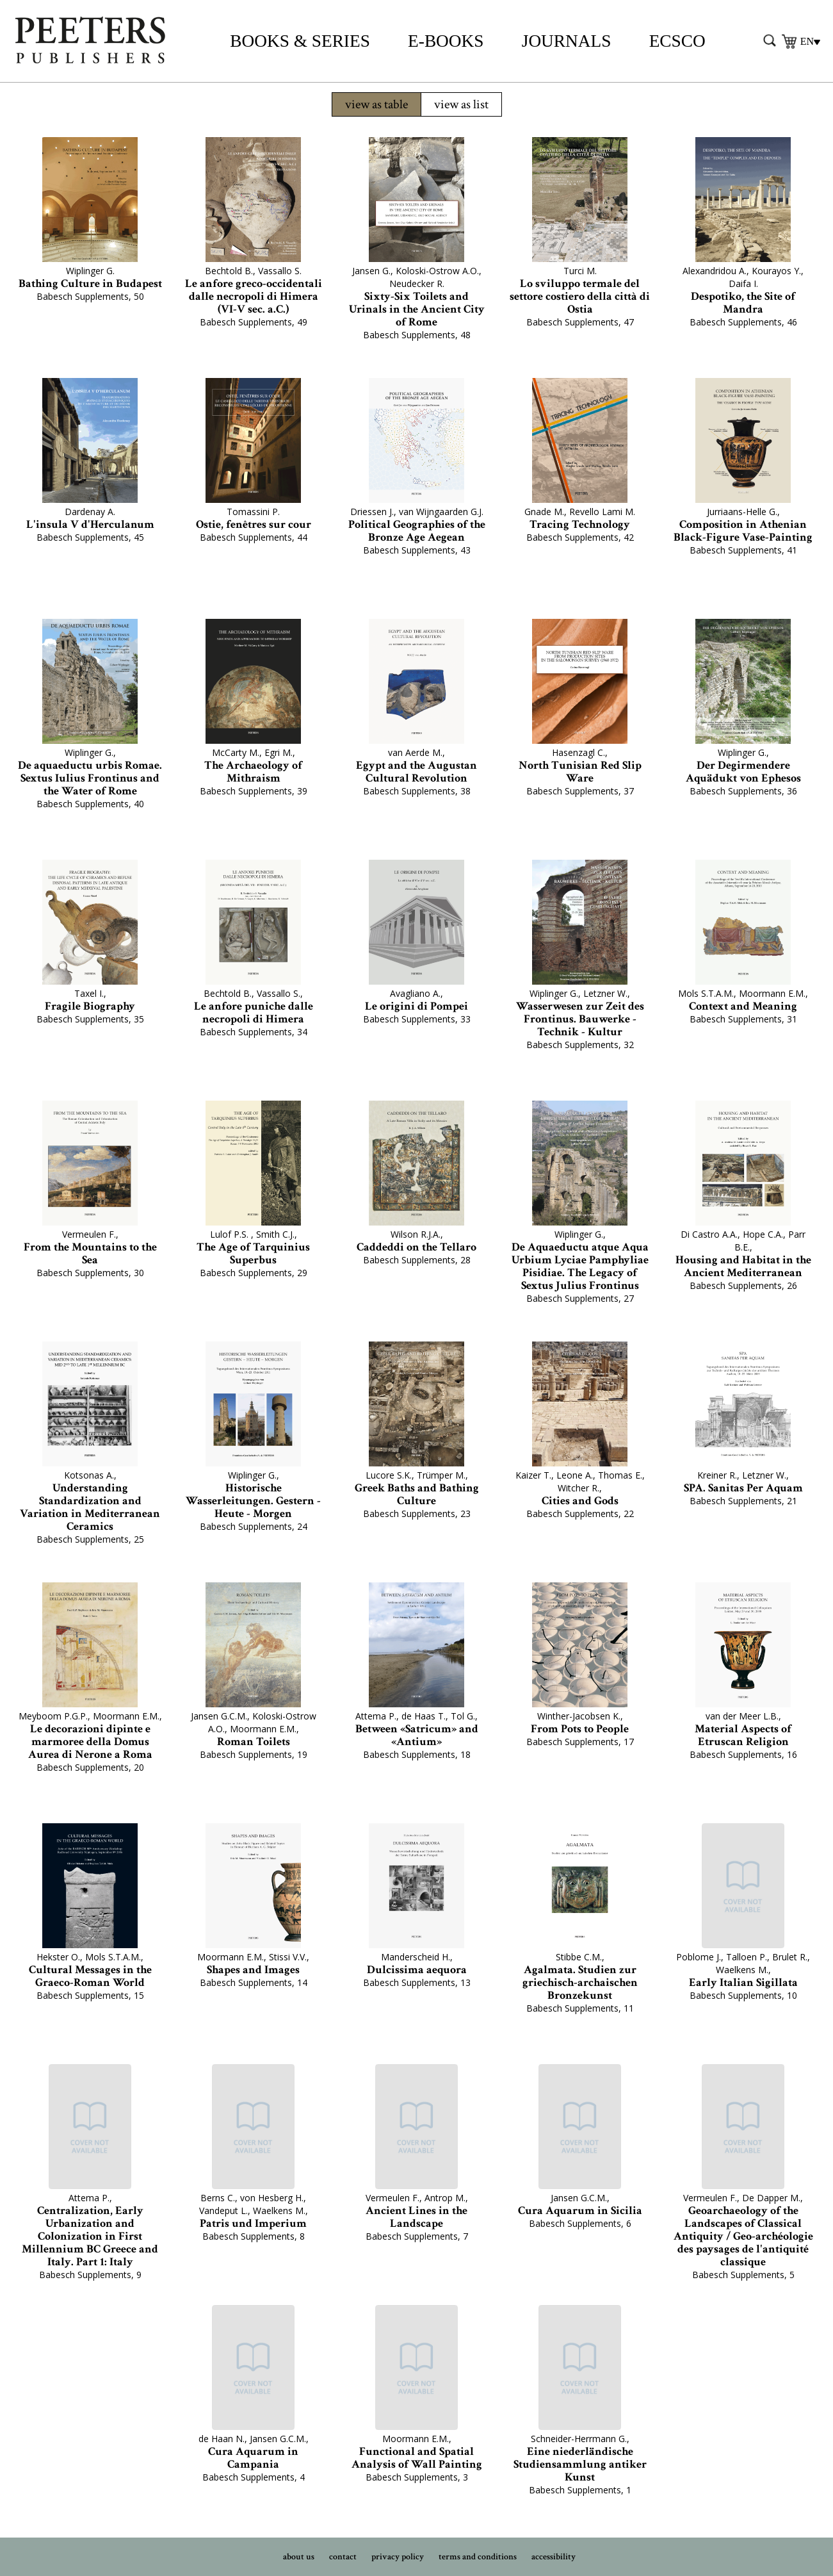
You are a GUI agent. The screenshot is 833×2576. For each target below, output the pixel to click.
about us (298, 2557)
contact (343, 2557)
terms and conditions (478, 2557)
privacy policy (397, 2557)
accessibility (553, 2557)
